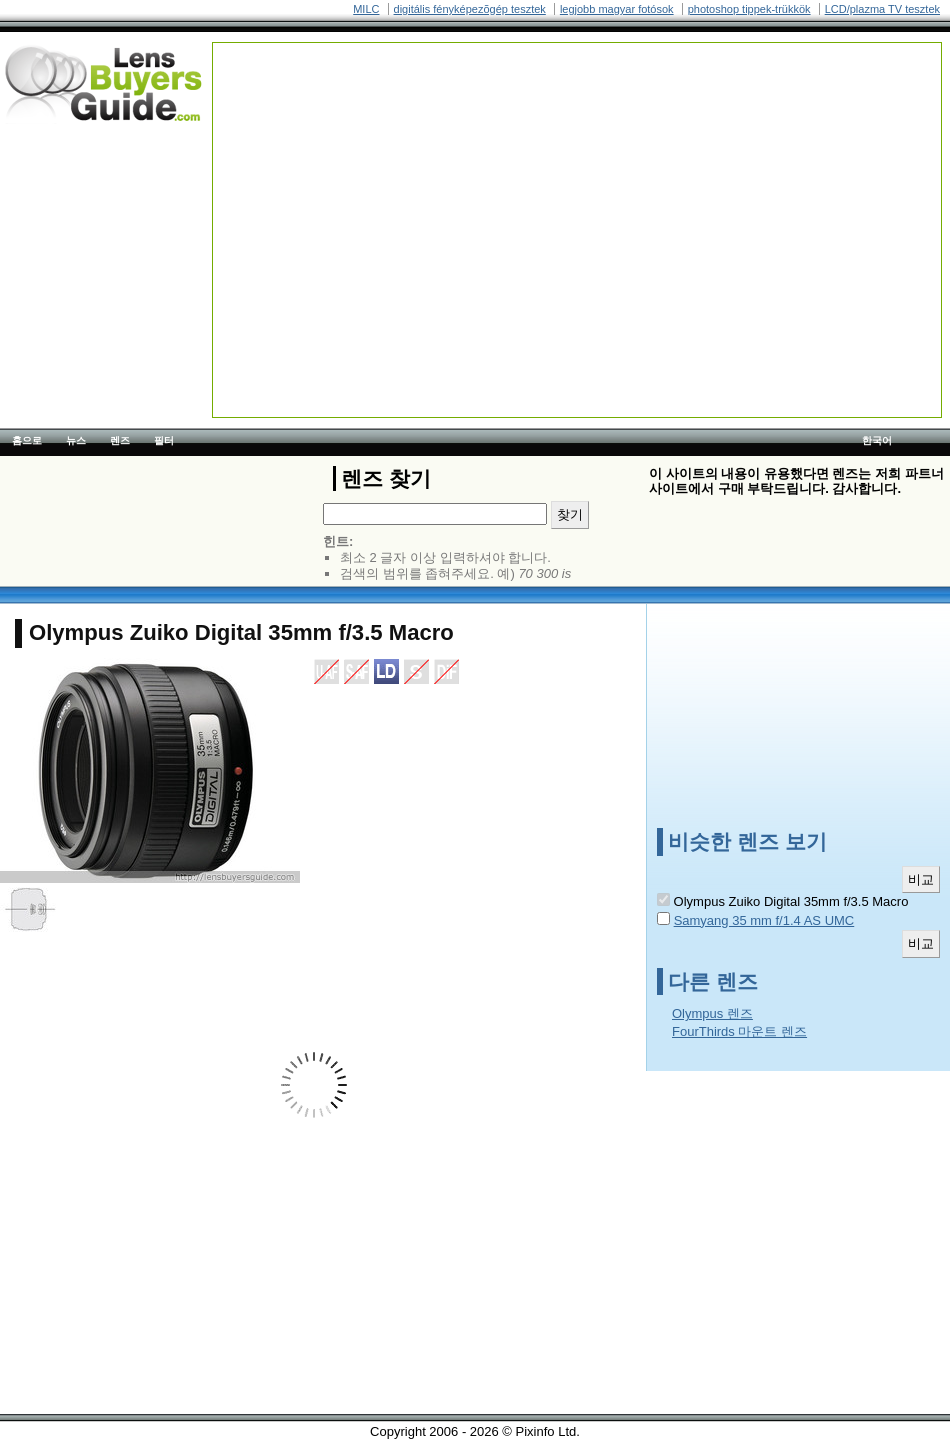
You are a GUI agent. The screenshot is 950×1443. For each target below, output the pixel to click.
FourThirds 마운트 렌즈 (739, 1031)
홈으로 (27, 440)
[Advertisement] (544, 183)
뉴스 (76, 440)
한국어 (877, 440)
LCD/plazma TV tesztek (882, 9)
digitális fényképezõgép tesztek (470, 9)
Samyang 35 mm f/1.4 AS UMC (764, 920)
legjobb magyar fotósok (617, 9)
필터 (164, 440)
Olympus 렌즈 (712, 1013)
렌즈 (120, 440)
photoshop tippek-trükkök (749, 9)
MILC (366, 9)
